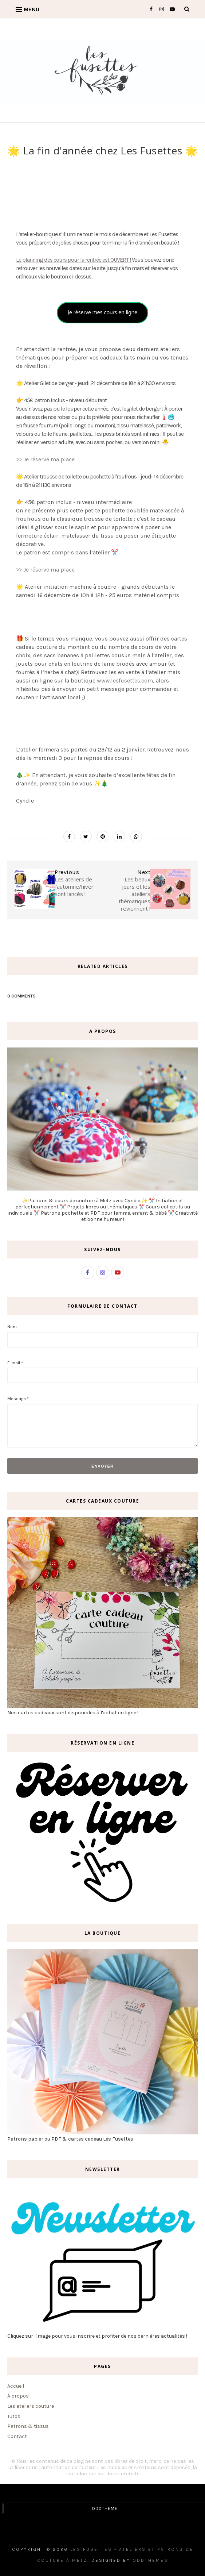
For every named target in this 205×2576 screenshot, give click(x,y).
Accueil (15, 2386)
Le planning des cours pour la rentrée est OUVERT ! (74, 259)
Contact (17, 2436)
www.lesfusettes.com (125, 680)
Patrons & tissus (28, 2426)
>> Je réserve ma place (45, 459)
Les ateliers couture (30, 2406)
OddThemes (150, 2560)
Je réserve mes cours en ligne (102, 313)
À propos (18, 2396)
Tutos (13, 2416)
